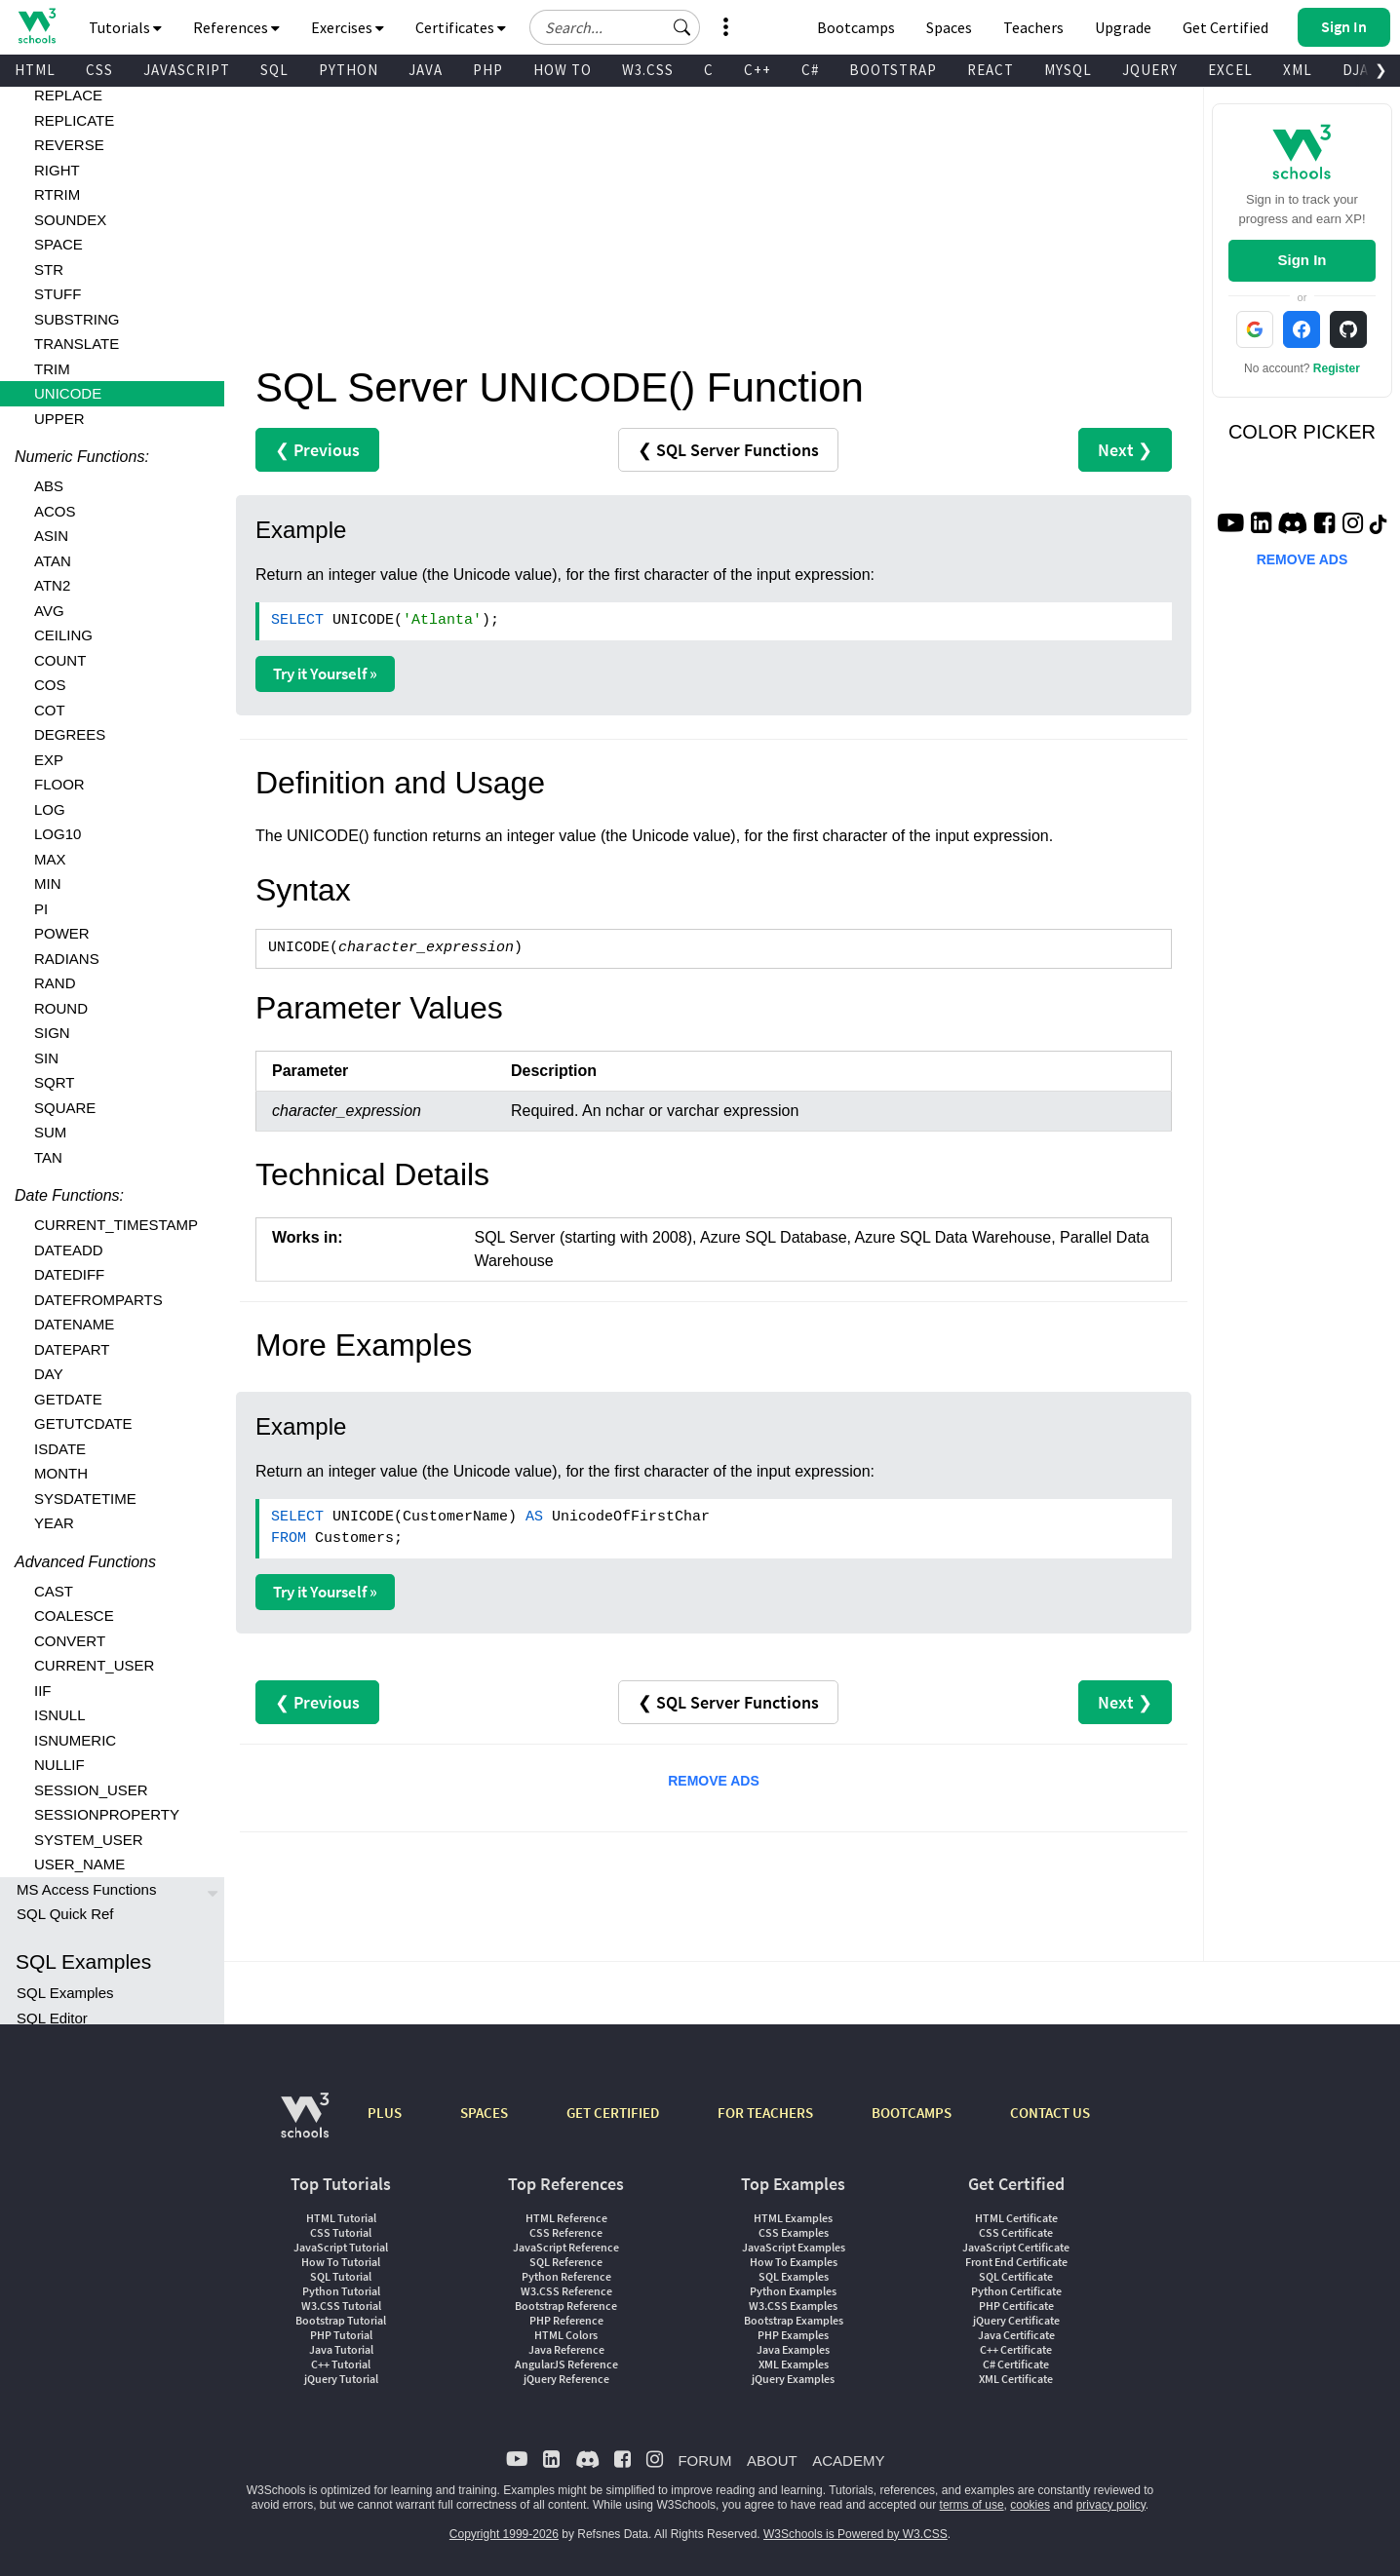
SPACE (58, 244)
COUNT (60, 660)
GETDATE (68, 1399)
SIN (46, 1058)
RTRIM (57, 194)
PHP (488, 69)
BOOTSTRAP (893, 69)
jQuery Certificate (1016, 2320)
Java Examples (793, 2349)
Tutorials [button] (125, 27)
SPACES (484, 2112)
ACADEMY (848, 2460)
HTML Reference (566, 2218)
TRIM (52, 369)
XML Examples (793, 2364)
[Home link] (36, 26)
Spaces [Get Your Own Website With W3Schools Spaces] (949, 27)
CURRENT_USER (94, 1665)
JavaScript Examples (793, 2247)
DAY (48, 1373)
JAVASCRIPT (186, 69)
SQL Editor (52, 2018)
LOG (49, 809)
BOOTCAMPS (912, 2112)
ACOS (55, 511)
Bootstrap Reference (566, 2305)
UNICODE (67, 393)
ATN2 (52, 585)
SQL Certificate (1016, 2276)
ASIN (51, 535)
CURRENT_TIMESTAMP (116, 1224)
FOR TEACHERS (765, 2112)
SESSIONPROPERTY (106, 1814)
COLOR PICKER (1302, 431)
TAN (48, 1157)
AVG (49, 610)
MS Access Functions (86, 1889)
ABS (48, 486)
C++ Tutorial (340, 2364)
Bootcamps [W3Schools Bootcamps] (856, 27)
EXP (48, 759)
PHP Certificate (1016, 2305)
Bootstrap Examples (793, 2320)
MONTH (61, 1473)
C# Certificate (1016, 2364)
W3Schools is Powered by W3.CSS (855, 2534)
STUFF (57, 294)
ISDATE (60, 1449)
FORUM (704, 2460)
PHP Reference (566, 2320)
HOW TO (562, 69)
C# (810, 69)
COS (50, 684)
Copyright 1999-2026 (504, 2534)
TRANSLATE (76, 343)
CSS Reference (566, 2232)
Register (1336, 368)
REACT (990, 69)
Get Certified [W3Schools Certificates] (1225, 27)
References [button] (236, 27)
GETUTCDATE (83, 1423)
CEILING (63, 635)
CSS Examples (793, 2232)
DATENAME (74, 1324)
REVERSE (69, 144)
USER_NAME (79, 1864)
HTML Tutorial (341, 2218)
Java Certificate (1016, 2334)
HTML (35, 69)
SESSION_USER (91, 1790)
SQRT (54, 1082)
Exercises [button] (347, 27)
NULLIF (59, 1764)
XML (1297, 69)
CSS (99, 69)
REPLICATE (74, 120)
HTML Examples (793, 2218)
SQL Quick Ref (65, 1913)
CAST (53, 1591)
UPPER (59, 418)
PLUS (385, 2112)
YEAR (54, 1523)
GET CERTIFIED (612, 2112)
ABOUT (772, 2460)
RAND (55, 983)
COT (49, 710)
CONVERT (69, 1641)
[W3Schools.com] (305, 2125)
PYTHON (348, 69)
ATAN (52, 561)
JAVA (425, 69)
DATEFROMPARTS (98, 1299)
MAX (50, 859)
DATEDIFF (69, 1274)
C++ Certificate (1016, 2349)
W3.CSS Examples (793, 2305)
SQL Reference (566, 2261)
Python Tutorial (341, 2291)
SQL (274, 69)
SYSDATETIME (85, 1498)
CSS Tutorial (340, 2232)
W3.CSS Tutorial (341, 2305)
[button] (682, 27)
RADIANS (66, 958)
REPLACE (68, 95)
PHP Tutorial (341, 2334)
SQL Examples (65, 1992)
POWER (62, 933)
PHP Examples (793, 2334)
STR (48, 269)
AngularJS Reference (566, 2364)
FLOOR (59, 784)
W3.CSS (648, 69)
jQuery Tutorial (341, 2378)
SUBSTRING (77, 319)
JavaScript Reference (566, 2247)
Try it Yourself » (325, 673)
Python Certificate (1016, 2291)
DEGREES (69, 734)
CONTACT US (1050, 2112)
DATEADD (68, 1250)
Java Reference (566, 2349)
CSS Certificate (1016, 2232)
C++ (757, 69)
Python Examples (793, 2291)
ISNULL (60, 1715)
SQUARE (65, 1107)
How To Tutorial (340, 2261)
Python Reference (566, 2276)
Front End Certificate (1016, 2261)
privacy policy (1111, 2505)
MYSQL (1068, 69)
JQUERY (1150, 69)
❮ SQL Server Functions (728, 450)
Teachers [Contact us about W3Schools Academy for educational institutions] (1033, 27)
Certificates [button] (460, 27)
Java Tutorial (341, 2349)
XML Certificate (1016, 2378)
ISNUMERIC (75, 1740)
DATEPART (72, 1349)
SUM (50, 1132)
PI (41, 909)
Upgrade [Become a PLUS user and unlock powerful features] (1123, 27)
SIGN (52, 1032)
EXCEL (1230, 69)
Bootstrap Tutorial (340, 2320)
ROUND (61, 1008)
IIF (43, 1690)
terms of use (972, 2505)
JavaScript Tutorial (340, 2247)
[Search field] (614, 27)
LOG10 (57, 834)
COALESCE (74, 1615)
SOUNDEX (70, 219)
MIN (47, 883)
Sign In (1301, 259)
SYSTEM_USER (88, 1839)
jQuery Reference (566, 2378)
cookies (1030, 2505)
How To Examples (793, 2261)
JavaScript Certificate (1015, 2247)
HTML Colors (566, 2334)
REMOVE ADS (713, 1780)
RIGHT (57, 170)
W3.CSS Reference (566, 2291)
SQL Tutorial (340, 2276)
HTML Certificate (1016, 2218)
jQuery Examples (793, 2378)
